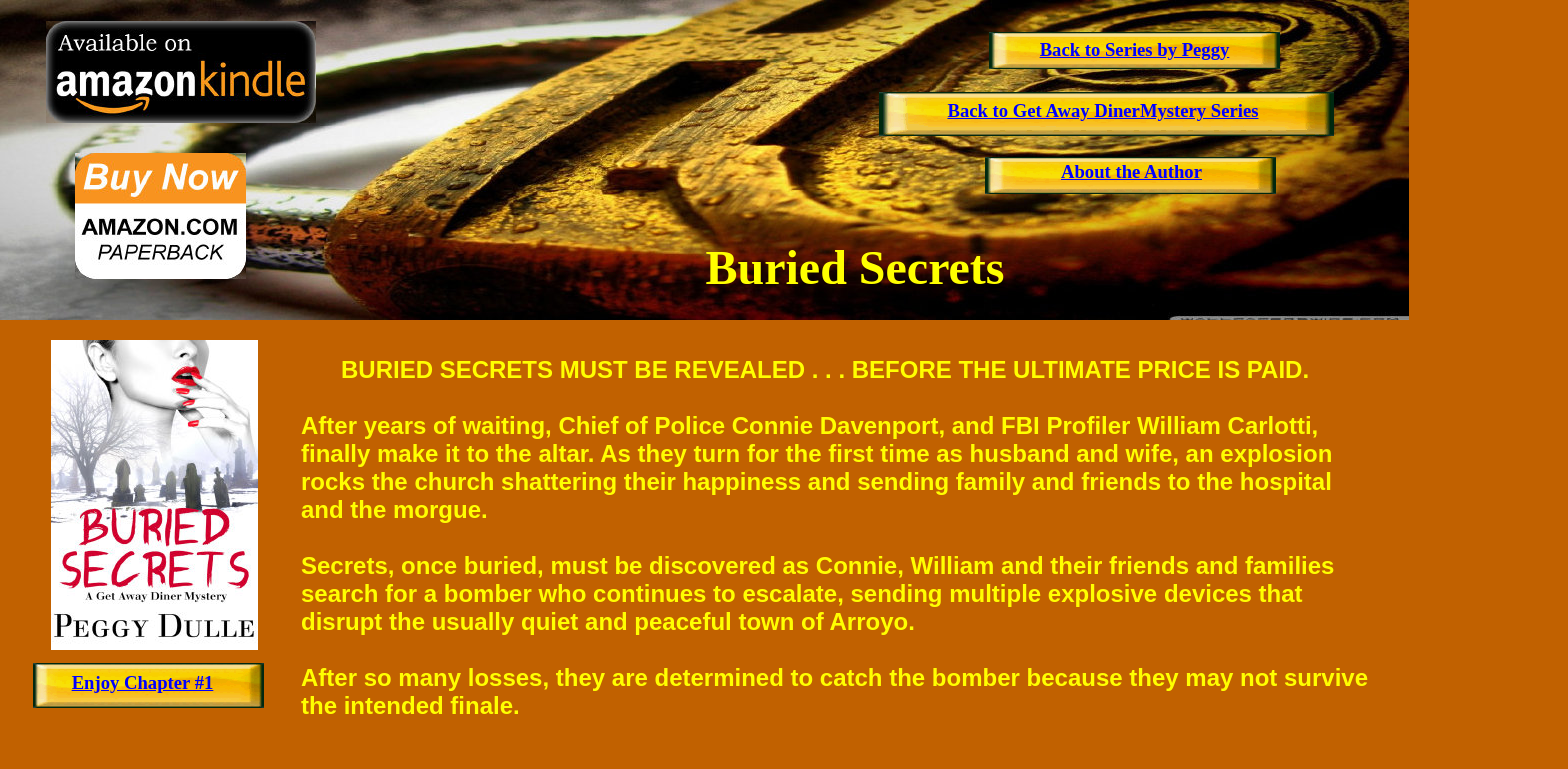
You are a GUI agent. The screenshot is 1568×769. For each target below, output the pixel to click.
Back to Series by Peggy (1135, 49)
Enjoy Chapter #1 (143, 682)
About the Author (1131, 171)
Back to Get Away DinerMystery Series (1102, 110)
